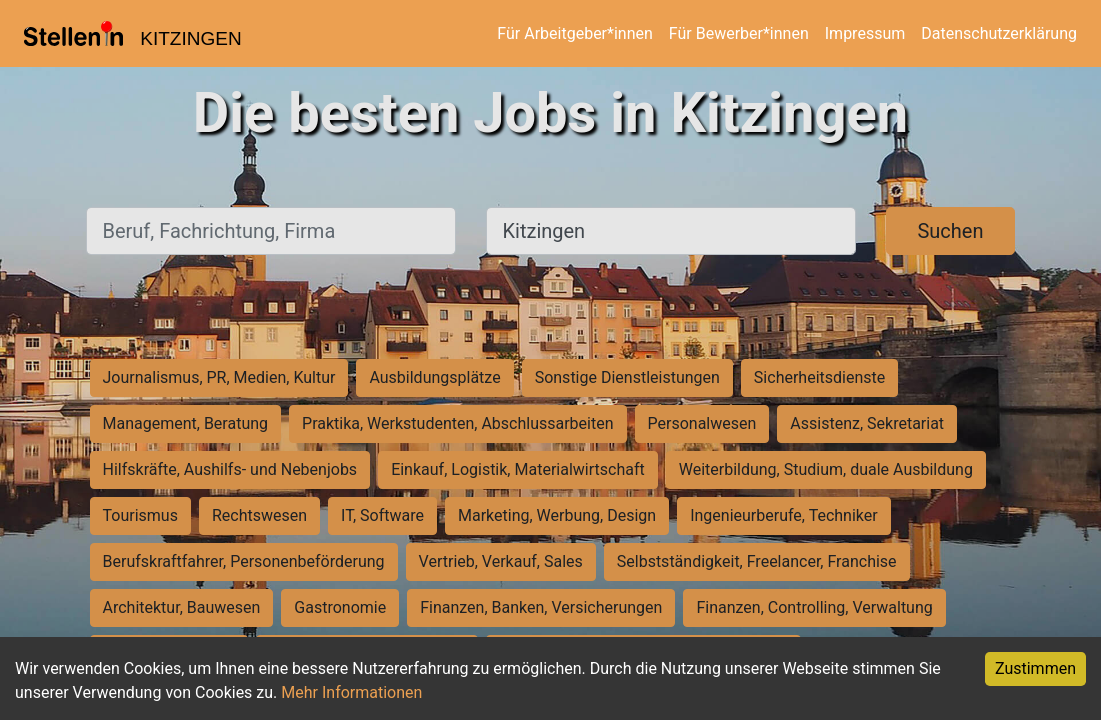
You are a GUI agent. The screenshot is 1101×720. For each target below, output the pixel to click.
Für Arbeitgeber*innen (574, 33)
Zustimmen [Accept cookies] (1035, 668)
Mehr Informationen (351, 692)
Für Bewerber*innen (739, 33)
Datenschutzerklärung (999, 33)
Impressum (865, 33)
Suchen (950, 231)
